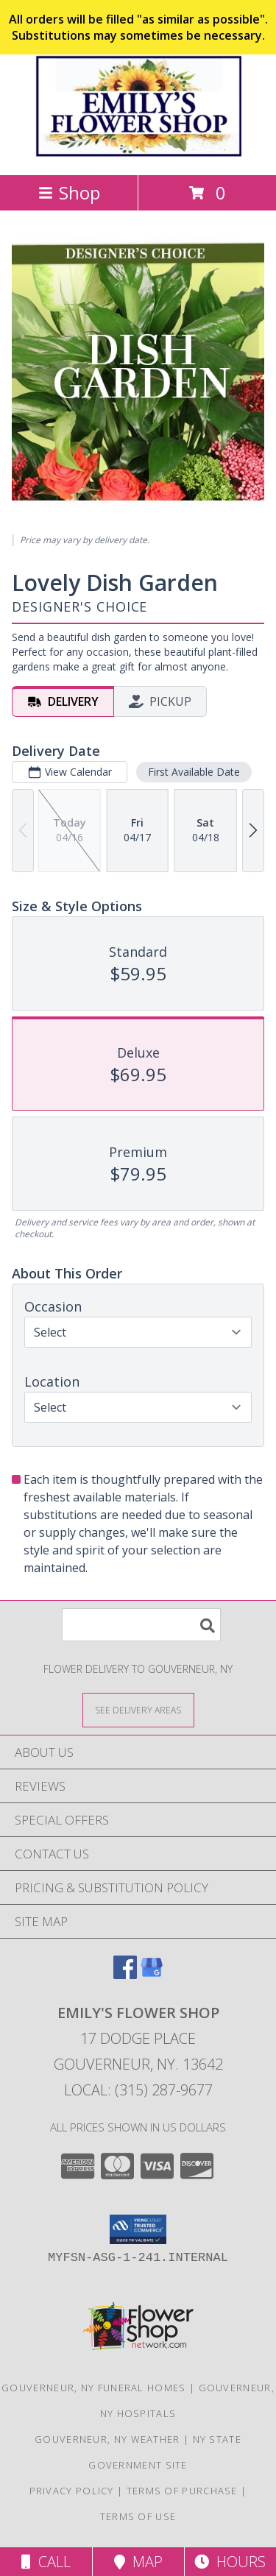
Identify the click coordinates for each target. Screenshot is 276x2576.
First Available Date (194, 772)
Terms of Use (138, 2516)
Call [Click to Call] (46, 2562)
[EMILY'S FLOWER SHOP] (138, 153)
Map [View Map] (138, 2562)
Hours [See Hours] (230, 2562)
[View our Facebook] (125, 1974)
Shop (69, 192)
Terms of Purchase (182, 2490)
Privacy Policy (71, 2490)
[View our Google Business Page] (151, 1974)
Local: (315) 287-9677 (138, 2090)
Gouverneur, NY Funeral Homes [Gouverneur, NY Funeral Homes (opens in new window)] (93, 2387)
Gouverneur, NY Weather (107, 2439)
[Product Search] (141, 1624)
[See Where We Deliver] (138, 1709)
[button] (138, 2229)
